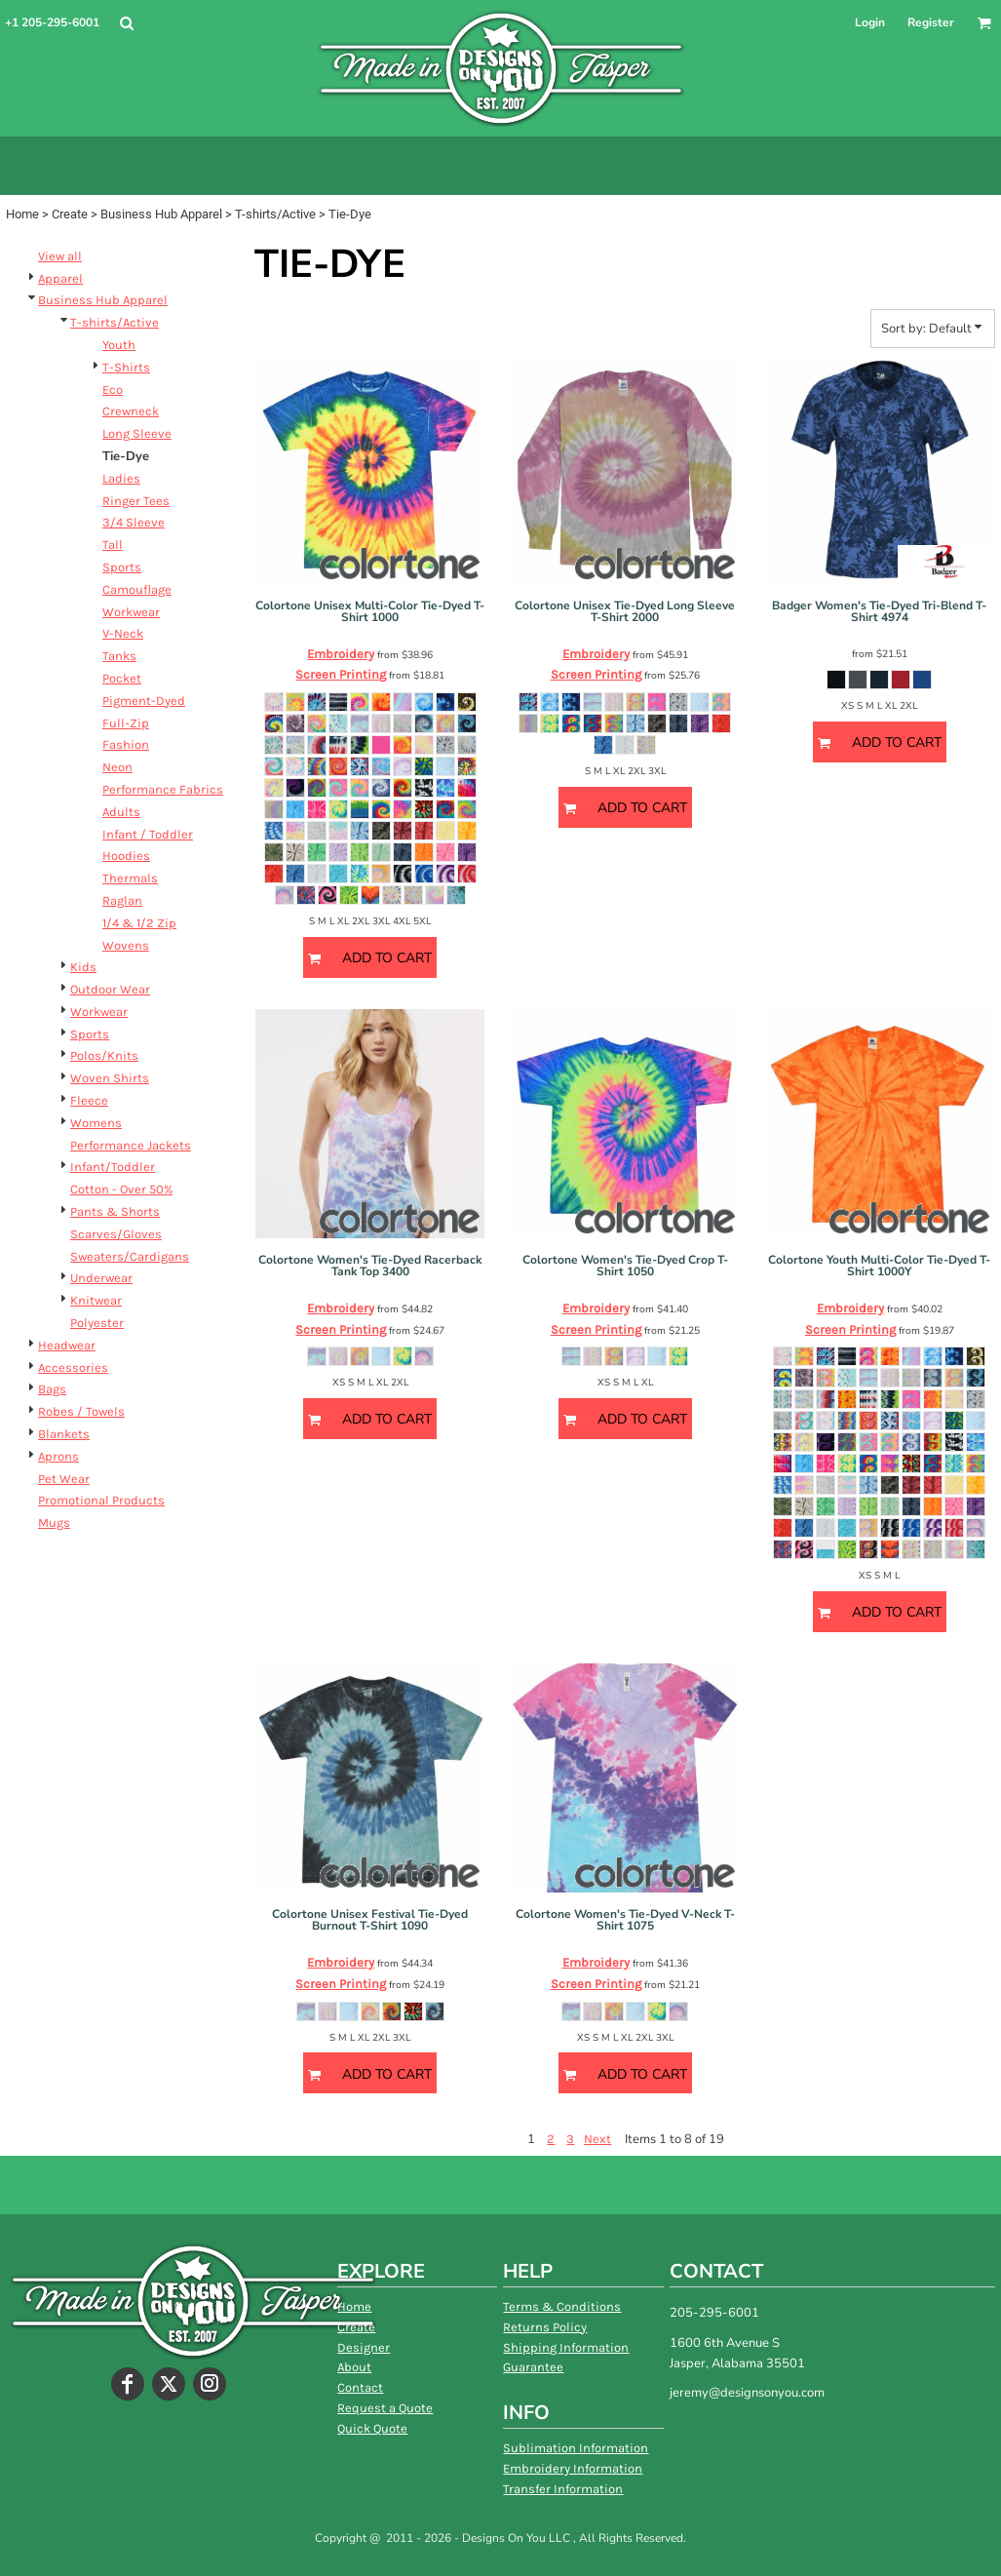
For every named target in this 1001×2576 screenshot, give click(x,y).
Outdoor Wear (110, 989)
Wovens (125, 945)
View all (60, 256)
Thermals (130, 878)
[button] (126, 23)
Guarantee (533, 2367)
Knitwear (96, 1300)
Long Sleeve (137, 433)
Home (22, 214)
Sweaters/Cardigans (129, 1256)
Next (597, 2138)
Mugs (54, 1522)
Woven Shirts (109, 1078)
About (354, 2367)
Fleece (89, 1100)
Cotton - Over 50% (121, 1189)
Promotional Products (101, 1500)
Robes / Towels (81, 1411)
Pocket (121, 678)
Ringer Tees (136, 500)
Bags (52, 1389)
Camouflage (137, 589)
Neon (117, 767)
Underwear (101, 1277)
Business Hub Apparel (161, 214)
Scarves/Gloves (116, 1234)
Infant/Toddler (112, 1166)
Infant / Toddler (147, 834)
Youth (118, 344)
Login (870, 22)
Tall (112, 544)
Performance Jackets (130, 1145)
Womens (96, 1122)
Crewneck (130, 411)
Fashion (125, 744)
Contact (360, 2387)
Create (70, 214)
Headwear (67, 1345)
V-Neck (122, 633)
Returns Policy (545, 2327)
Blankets (64, 1433)
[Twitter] (168, 2383)
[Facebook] (127, 2383)
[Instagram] (209, 2383)
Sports (121, 567)
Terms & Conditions (562, 2306)
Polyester (97, 1322)
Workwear (131, 612)
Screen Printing (340, 674)
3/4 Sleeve (133, 522)
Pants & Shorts (115, 1211)
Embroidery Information (572, 2468)
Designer (363, 2347)
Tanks (119, 655)
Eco (112, 389)
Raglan (122, 900)
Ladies (121, 478)
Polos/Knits (104, 1055)
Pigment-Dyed (143, 700)
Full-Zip (125, 723)
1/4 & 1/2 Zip (139, 923)
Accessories (73, 1367)
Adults (121, 811)
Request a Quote (385, 2407)
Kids (83, 966)
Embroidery (340, 653)
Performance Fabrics (162, 789)
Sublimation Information (575, 2447)
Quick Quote (372, 2428)
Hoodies (126, 855)
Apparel (60, 278)
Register (930, 22)
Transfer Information (563, 2488)
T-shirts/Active (275, 214)
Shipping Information (566, 2347)
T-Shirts (126, 367)
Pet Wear (64, 1478)
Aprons (58, 1456)
